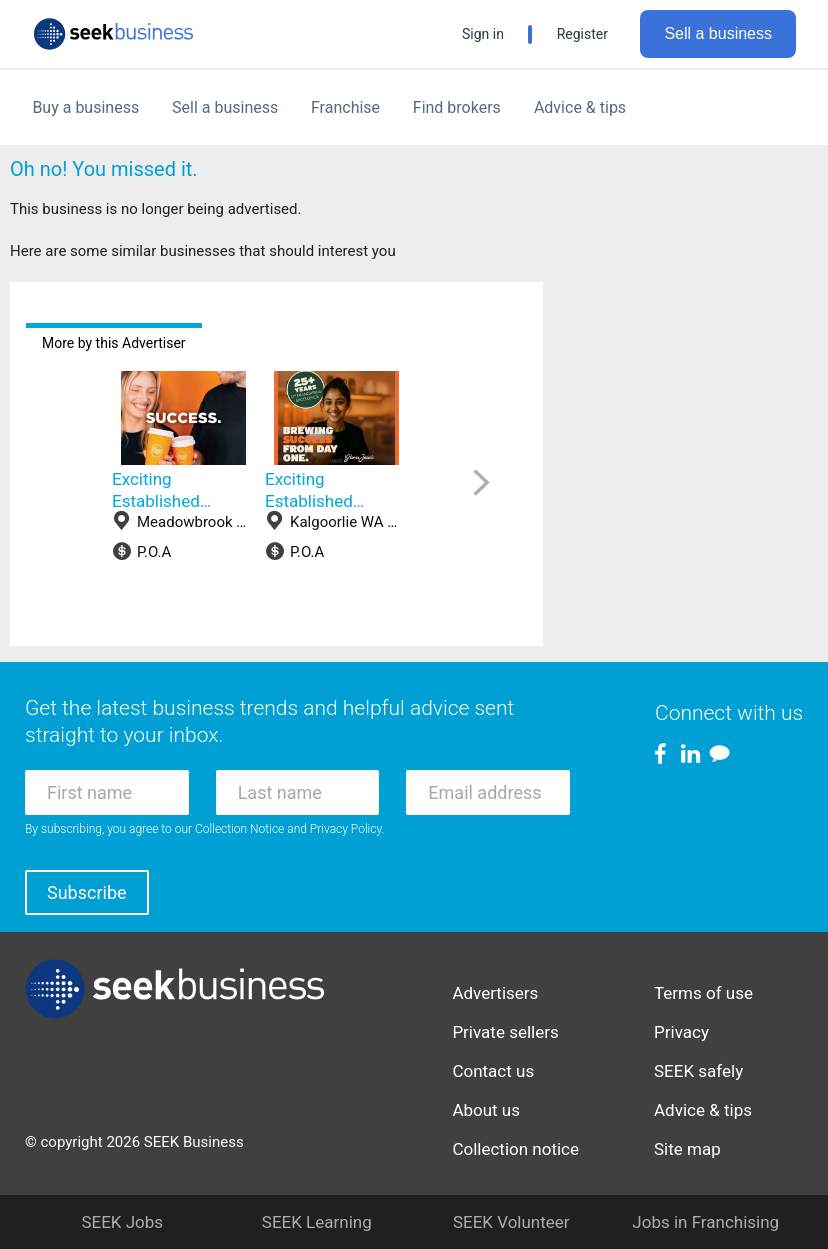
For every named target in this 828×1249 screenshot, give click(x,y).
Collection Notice (239, 829)
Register (582, 34)
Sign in (483, 34)
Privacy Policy (346, 829)
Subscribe (87, 892)
